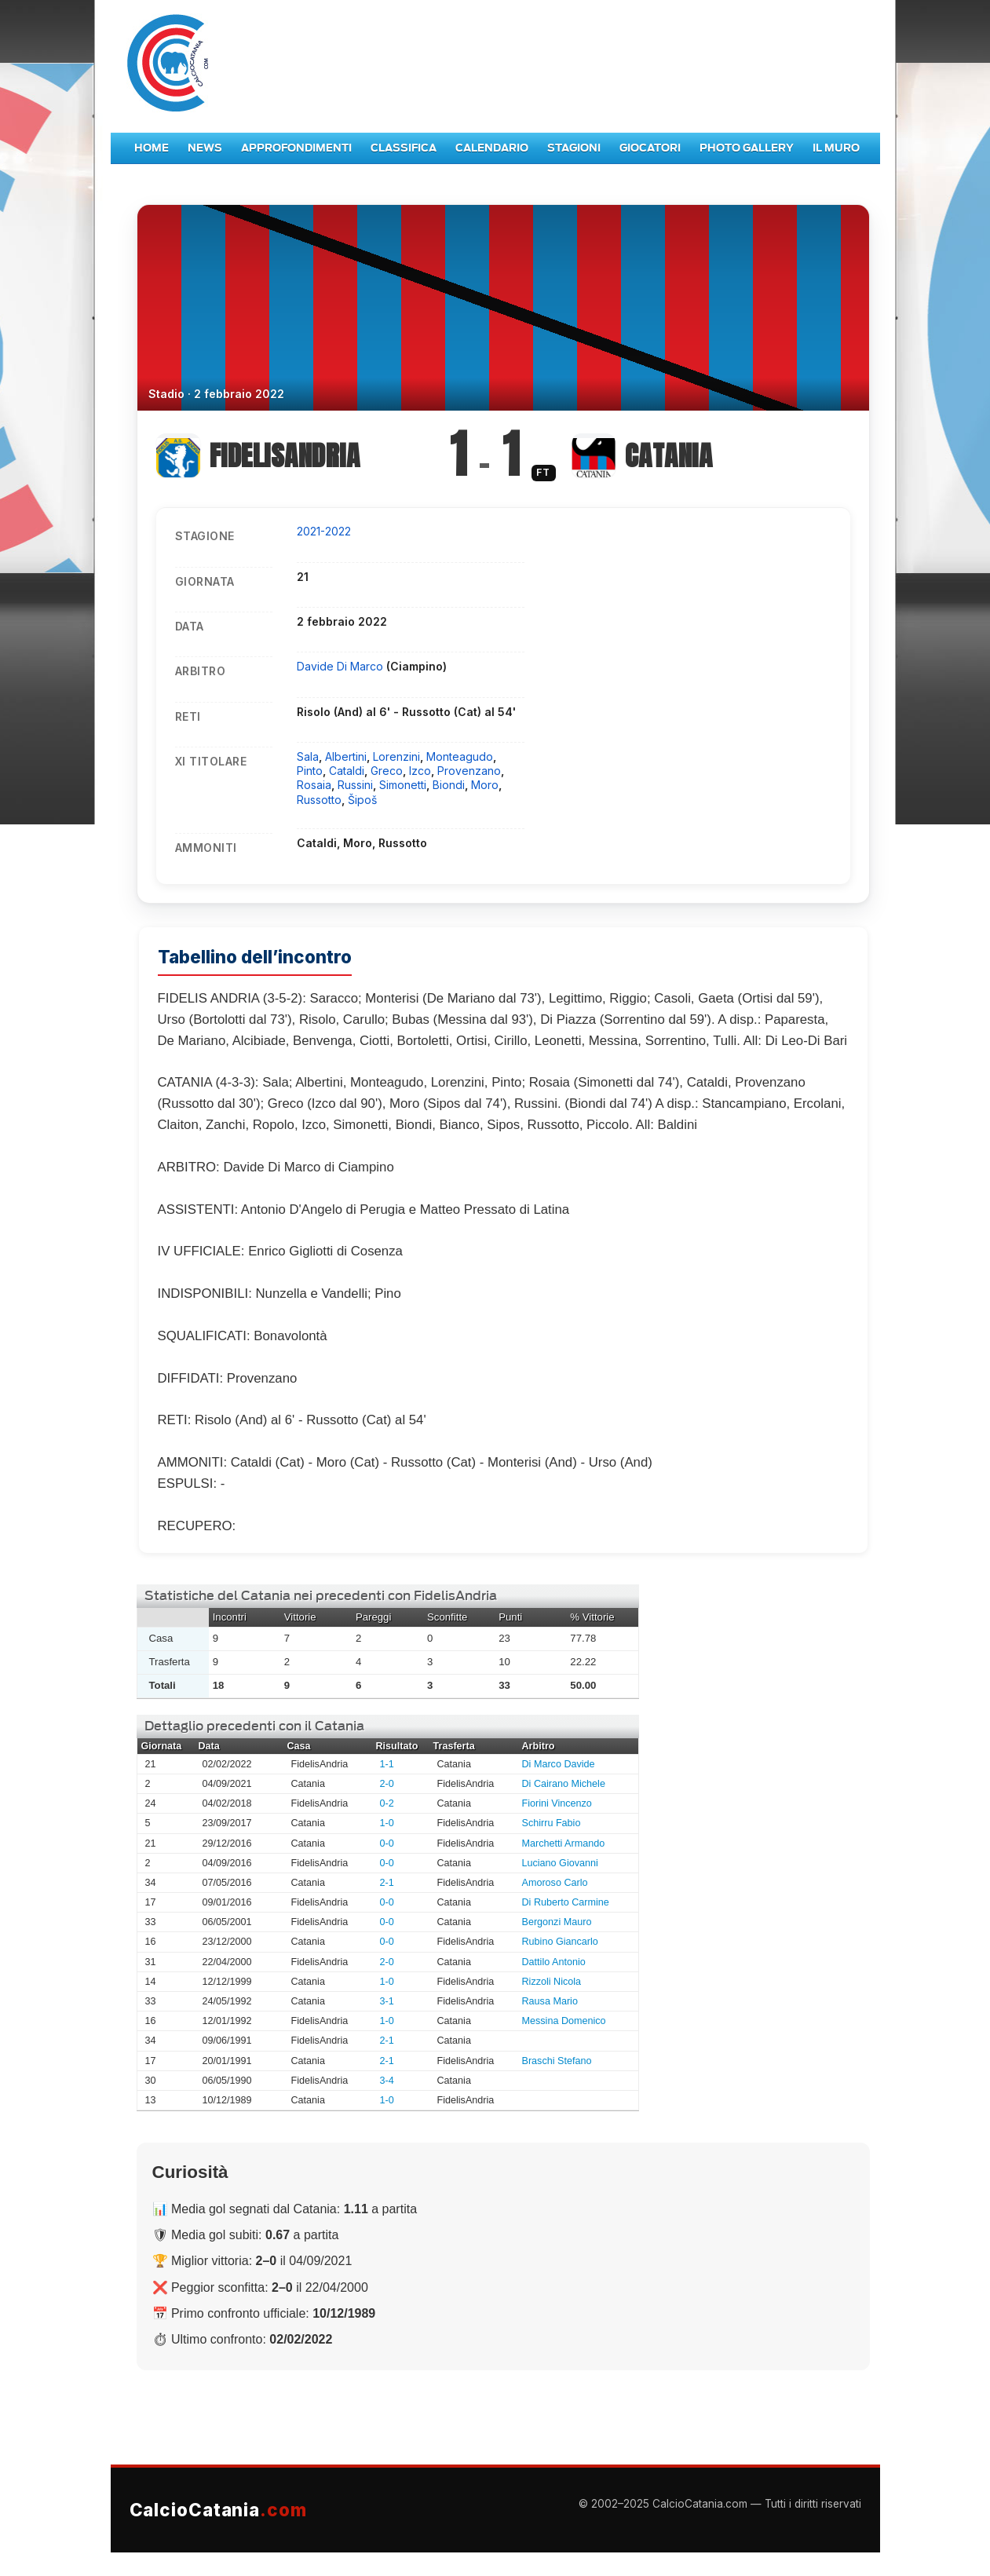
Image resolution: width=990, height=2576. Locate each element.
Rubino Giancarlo (560, 1941)
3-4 (387, 2080)
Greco (387, 770)
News (205, 148)
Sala (308, 756)
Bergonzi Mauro (557, 1921)
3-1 (387, 2001)
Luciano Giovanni (560, 1863)
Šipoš (362, 799)
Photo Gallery (747, 148)
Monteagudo (459, 756)
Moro (485, 784)
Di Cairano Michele (563, 1783)
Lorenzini (396, 756)
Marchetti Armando (563, 1843)
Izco (420, 770)
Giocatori (650, 148)
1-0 (387, 1823)
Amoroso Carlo (555, 1882)
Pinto (310, 770)
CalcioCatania (218, 2509)
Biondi (449, 784)
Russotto (319, 799)
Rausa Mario (550, 2001)
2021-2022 (324, 531)
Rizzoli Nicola (552, 1981)
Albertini (346, 756)
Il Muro (836, 148)
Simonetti (402, 784)
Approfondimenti (296, 148)
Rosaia (314, 784)
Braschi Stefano (557, 2060)
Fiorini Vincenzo (557, 1803)
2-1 (387, 1882)
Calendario (491, 148)
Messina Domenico (564, 2020)
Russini (355, 784)
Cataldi (346, 770)
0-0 (387, 1843)
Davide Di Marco (341, 666)
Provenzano (469, 770)
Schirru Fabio (551, 1823)
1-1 (387, 1764)
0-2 (387, 1803)
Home (151, 148)
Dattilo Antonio (554, 1962)
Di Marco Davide (558, 1764)
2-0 (387, 1783)
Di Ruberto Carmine (565, 1902)
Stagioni (574, 148)
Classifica (404, 148)
